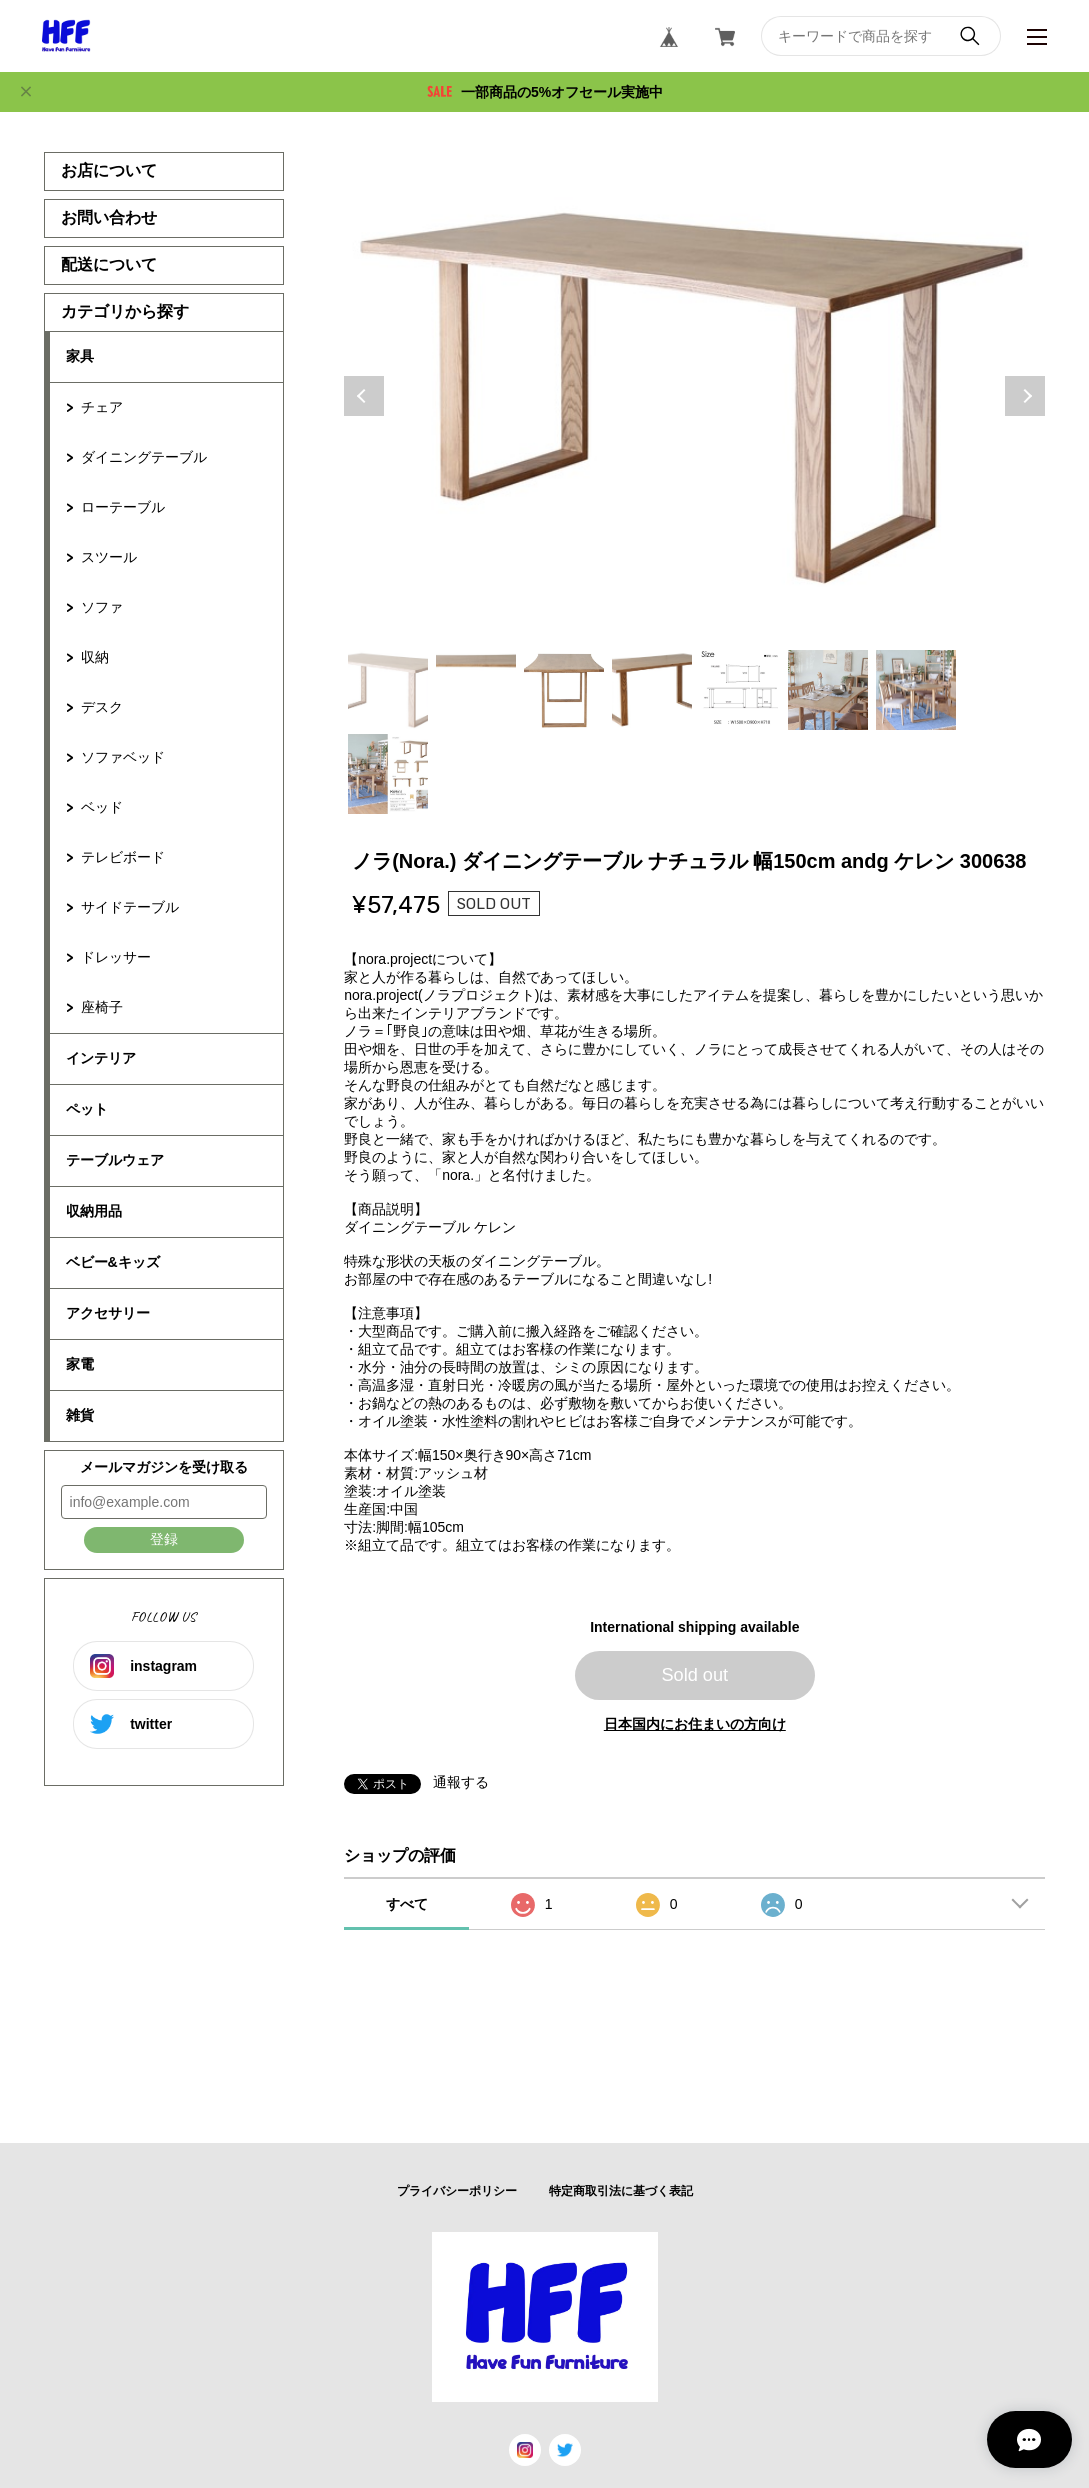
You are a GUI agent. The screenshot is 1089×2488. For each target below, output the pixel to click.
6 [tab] (828, 690)
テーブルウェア (115, 1160)
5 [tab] (740, 690)
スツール (109, 557)
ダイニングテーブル (144, 457)
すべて (407, 1904)
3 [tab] (564, 690)
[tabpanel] (695, 396)
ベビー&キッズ (113, 1262)
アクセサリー (108, 1313)
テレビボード (123, 857)
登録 (164, 1539)
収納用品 (94, 1211)
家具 (80, 356)
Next (1025, 396)
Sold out (694, 1675)
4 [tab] (652, 690)
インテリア (101, 1058)
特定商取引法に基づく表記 (621, 2191)
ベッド (102, 807)
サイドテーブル (130, 907)
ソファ (102, 607)
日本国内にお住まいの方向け (695, 1724)
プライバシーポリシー (457, 2191)
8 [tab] (388, 774)
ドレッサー (116, 957)
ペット (87, 1109)
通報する (461, 1782)
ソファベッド (123, 757)
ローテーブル (123, 507)
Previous (364, 396)
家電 (80, 1364)
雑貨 (80, 1415)
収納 (95, 657)
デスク (102, 707)
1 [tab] (388, 690)
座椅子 (102, 1007)
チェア (102, 407)
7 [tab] (916, 690)
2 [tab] (476, 690)
